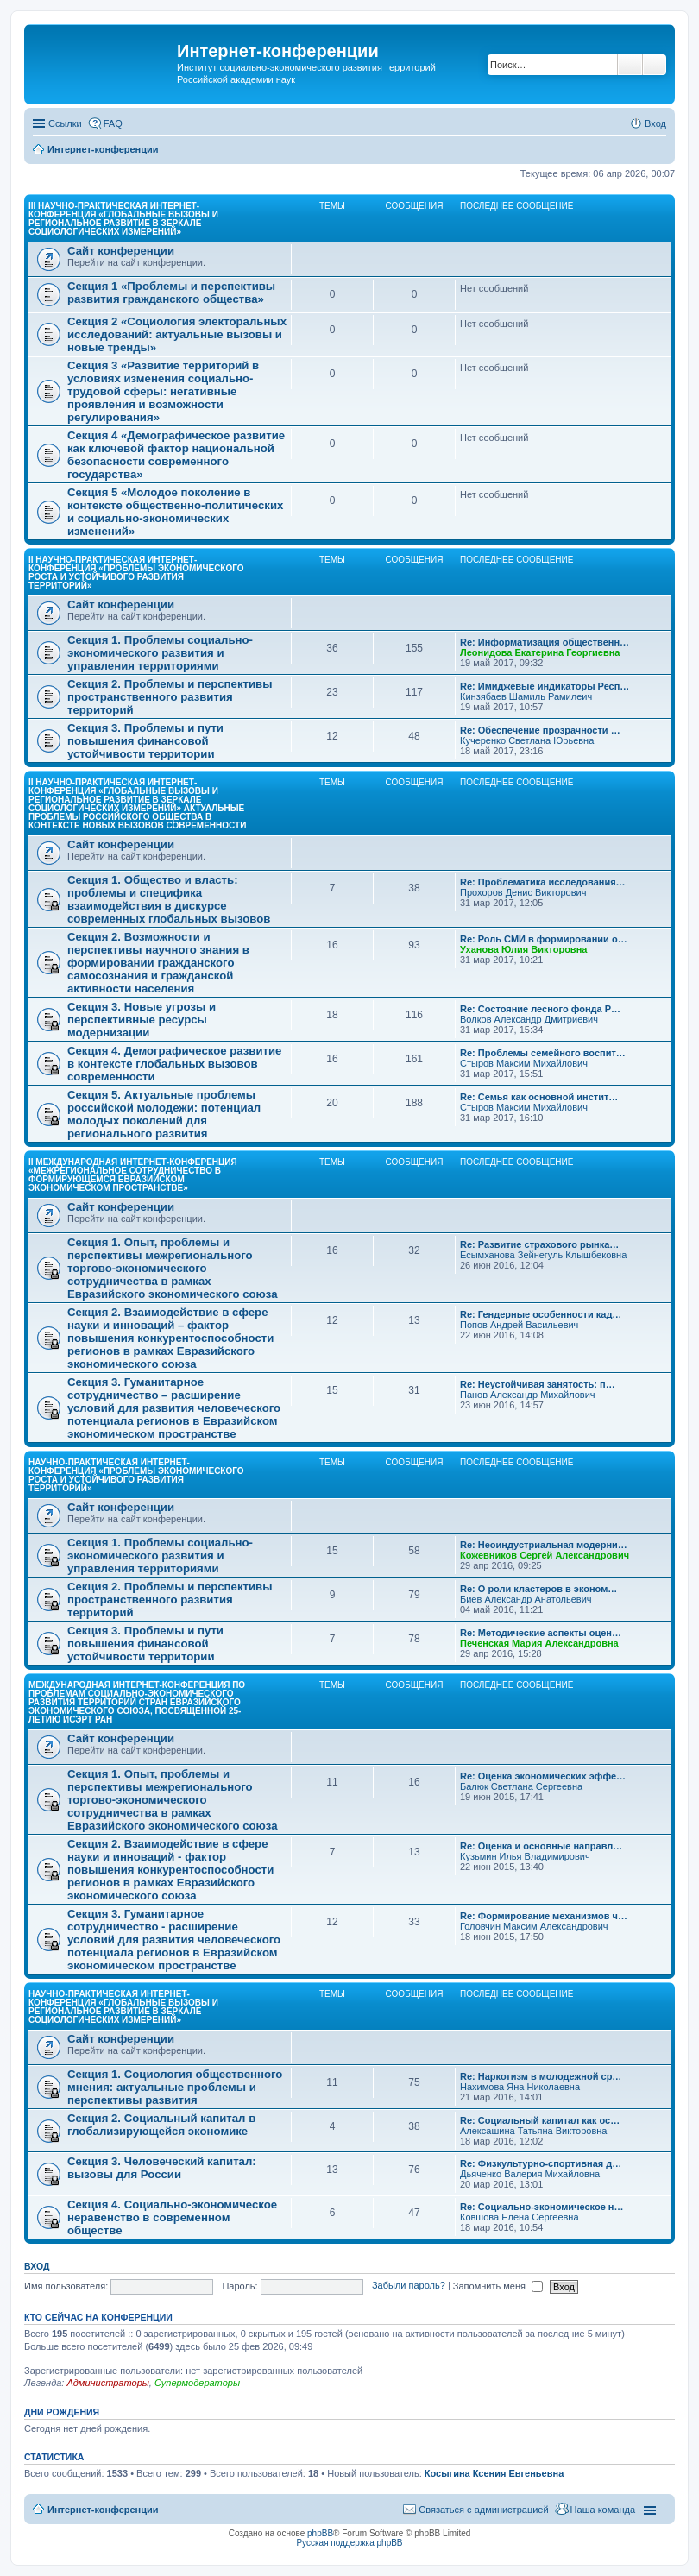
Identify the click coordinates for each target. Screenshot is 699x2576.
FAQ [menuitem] (113, 123)
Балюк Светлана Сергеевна (521, 1786)
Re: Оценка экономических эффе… (543, 1776)
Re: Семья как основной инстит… (539, 1097)
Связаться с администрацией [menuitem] (483, 2509)
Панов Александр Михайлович (527, 1394)
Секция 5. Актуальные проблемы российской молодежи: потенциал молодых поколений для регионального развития (164, 1114)
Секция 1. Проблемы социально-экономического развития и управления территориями (160, 652)
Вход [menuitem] (655, 123)
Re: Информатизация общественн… (544, 642)
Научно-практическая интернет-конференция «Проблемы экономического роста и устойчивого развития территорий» (136, 1475)
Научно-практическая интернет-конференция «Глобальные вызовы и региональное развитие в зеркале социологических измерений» (123, 2007)
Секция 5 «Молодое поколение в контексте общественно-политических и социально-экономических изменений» (175, 512)
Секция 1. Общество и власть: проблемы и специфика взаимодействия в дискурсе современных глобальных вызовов (168, 899)
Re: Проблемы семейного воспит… (543, 1053)
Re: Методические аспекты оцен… (540, 1633)
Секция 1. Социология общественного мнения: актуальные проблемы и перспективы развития (174, 2087)
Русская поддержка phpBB (349, 2543)
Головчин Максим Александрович (534, 1926)
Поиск (630, 64)
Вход (36, 2266)
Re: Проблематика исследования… (543, 882)
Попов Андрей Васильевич (519, 1324)
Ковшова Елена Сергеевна (519, 2217)
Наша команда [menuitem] (602, 2509)
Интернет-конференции (103, 2509)
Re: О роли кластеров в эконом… (538, 1589)
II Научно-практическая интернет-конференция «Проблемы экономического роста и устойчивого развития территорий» (136, 572)
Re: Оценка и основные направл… (541, 1846)
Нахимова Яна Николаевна (520, 2087)
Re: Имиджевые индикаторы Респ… (544, 686)
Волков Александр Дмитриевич (529, 1019)
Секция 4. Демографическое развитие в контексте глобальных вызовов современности (174, 1063)
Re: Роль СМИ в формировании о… (543, 939)
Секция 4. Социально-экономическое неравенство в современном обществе (172, 2217)
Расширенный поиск (654, 64)
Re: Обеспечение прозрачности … (540, 730)
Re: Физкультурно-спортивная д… (540, 2163)
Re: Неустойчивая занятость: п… (537, 1384)
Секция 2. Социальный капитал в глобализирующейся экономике (161, 2125)
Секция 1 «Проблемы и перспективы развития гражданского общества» (171, 292)
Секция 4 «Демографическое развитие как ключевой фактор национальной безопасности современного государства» (176, 455)
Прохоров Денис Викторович (523, 892)
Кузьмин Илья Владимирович (525, 1856)
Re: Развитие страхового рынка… (539, 1244)
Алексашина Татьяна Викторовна (533, 2131)
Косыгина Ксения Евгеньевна (494, 2473)
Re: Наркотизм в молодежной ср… (540, 2076)
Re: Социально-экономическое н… (542, 2206)
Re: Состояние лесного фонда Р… (540, 1009)
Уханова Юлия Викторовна (523, 949)
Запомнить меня (498, 2286)
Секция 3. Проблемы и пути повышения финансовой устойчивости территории (145, 740)
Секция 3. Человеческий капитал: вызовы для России (161, 2168)
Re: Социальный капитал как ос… (540, 2120)
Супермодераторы (197, 2383)
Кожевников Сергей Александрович (544, 1555)
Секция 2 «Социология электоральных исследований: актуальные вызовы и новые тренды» (177, 334)
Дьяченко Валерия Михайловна (530, 2174)
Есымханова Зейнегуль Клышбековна (543, 1255)
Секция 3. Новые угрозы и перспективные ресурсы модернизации (141, 1019)
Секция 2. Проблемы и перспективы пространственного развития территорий (169, 696)
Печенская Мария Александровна (539, 1643)
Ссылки (65, 123)
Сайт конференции (120, 250)
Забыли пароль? (408, 2286)
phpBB (320, 2533)
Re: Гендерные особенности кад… (540, 1314)
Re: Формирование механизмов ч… (543, 1916)
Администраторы (107, 2383)
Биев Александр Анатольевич (526, 1599)
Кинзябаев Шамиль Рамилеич (526, 696)
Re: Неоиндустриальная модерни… (543, 1545)
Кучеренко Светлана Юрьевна (527, 740)
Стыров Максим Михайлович (524, 1063)
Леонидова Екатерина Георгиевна (540, 652)
